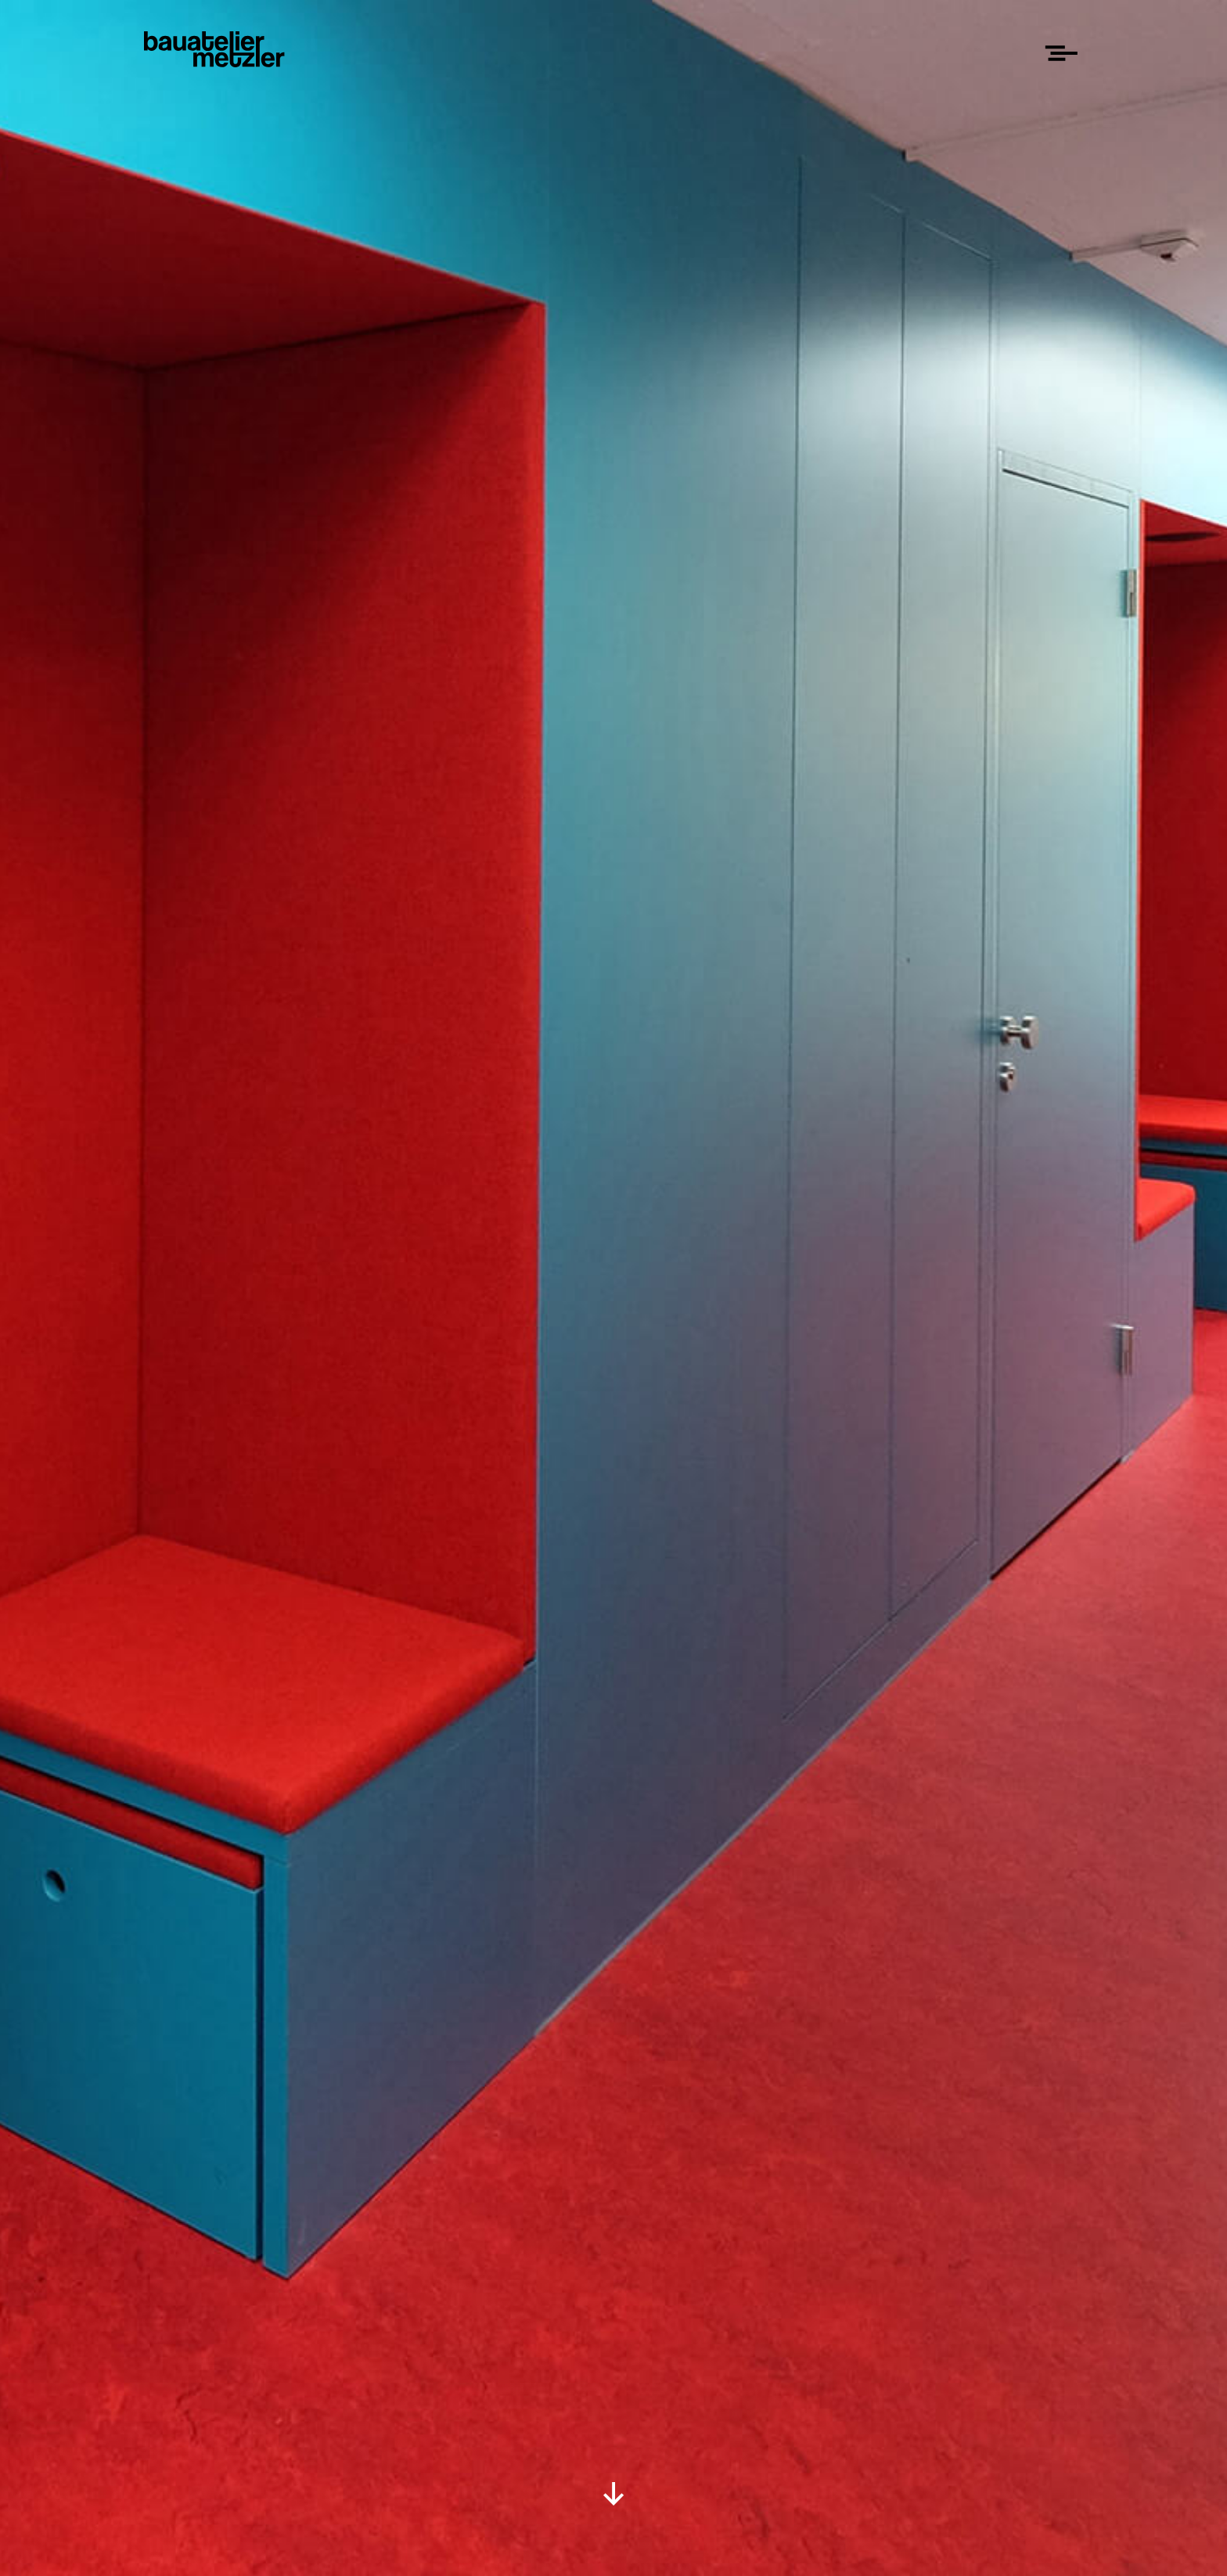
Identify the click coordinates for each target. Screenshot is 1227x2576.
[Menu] (1061, 53)
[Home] (214, 49)
